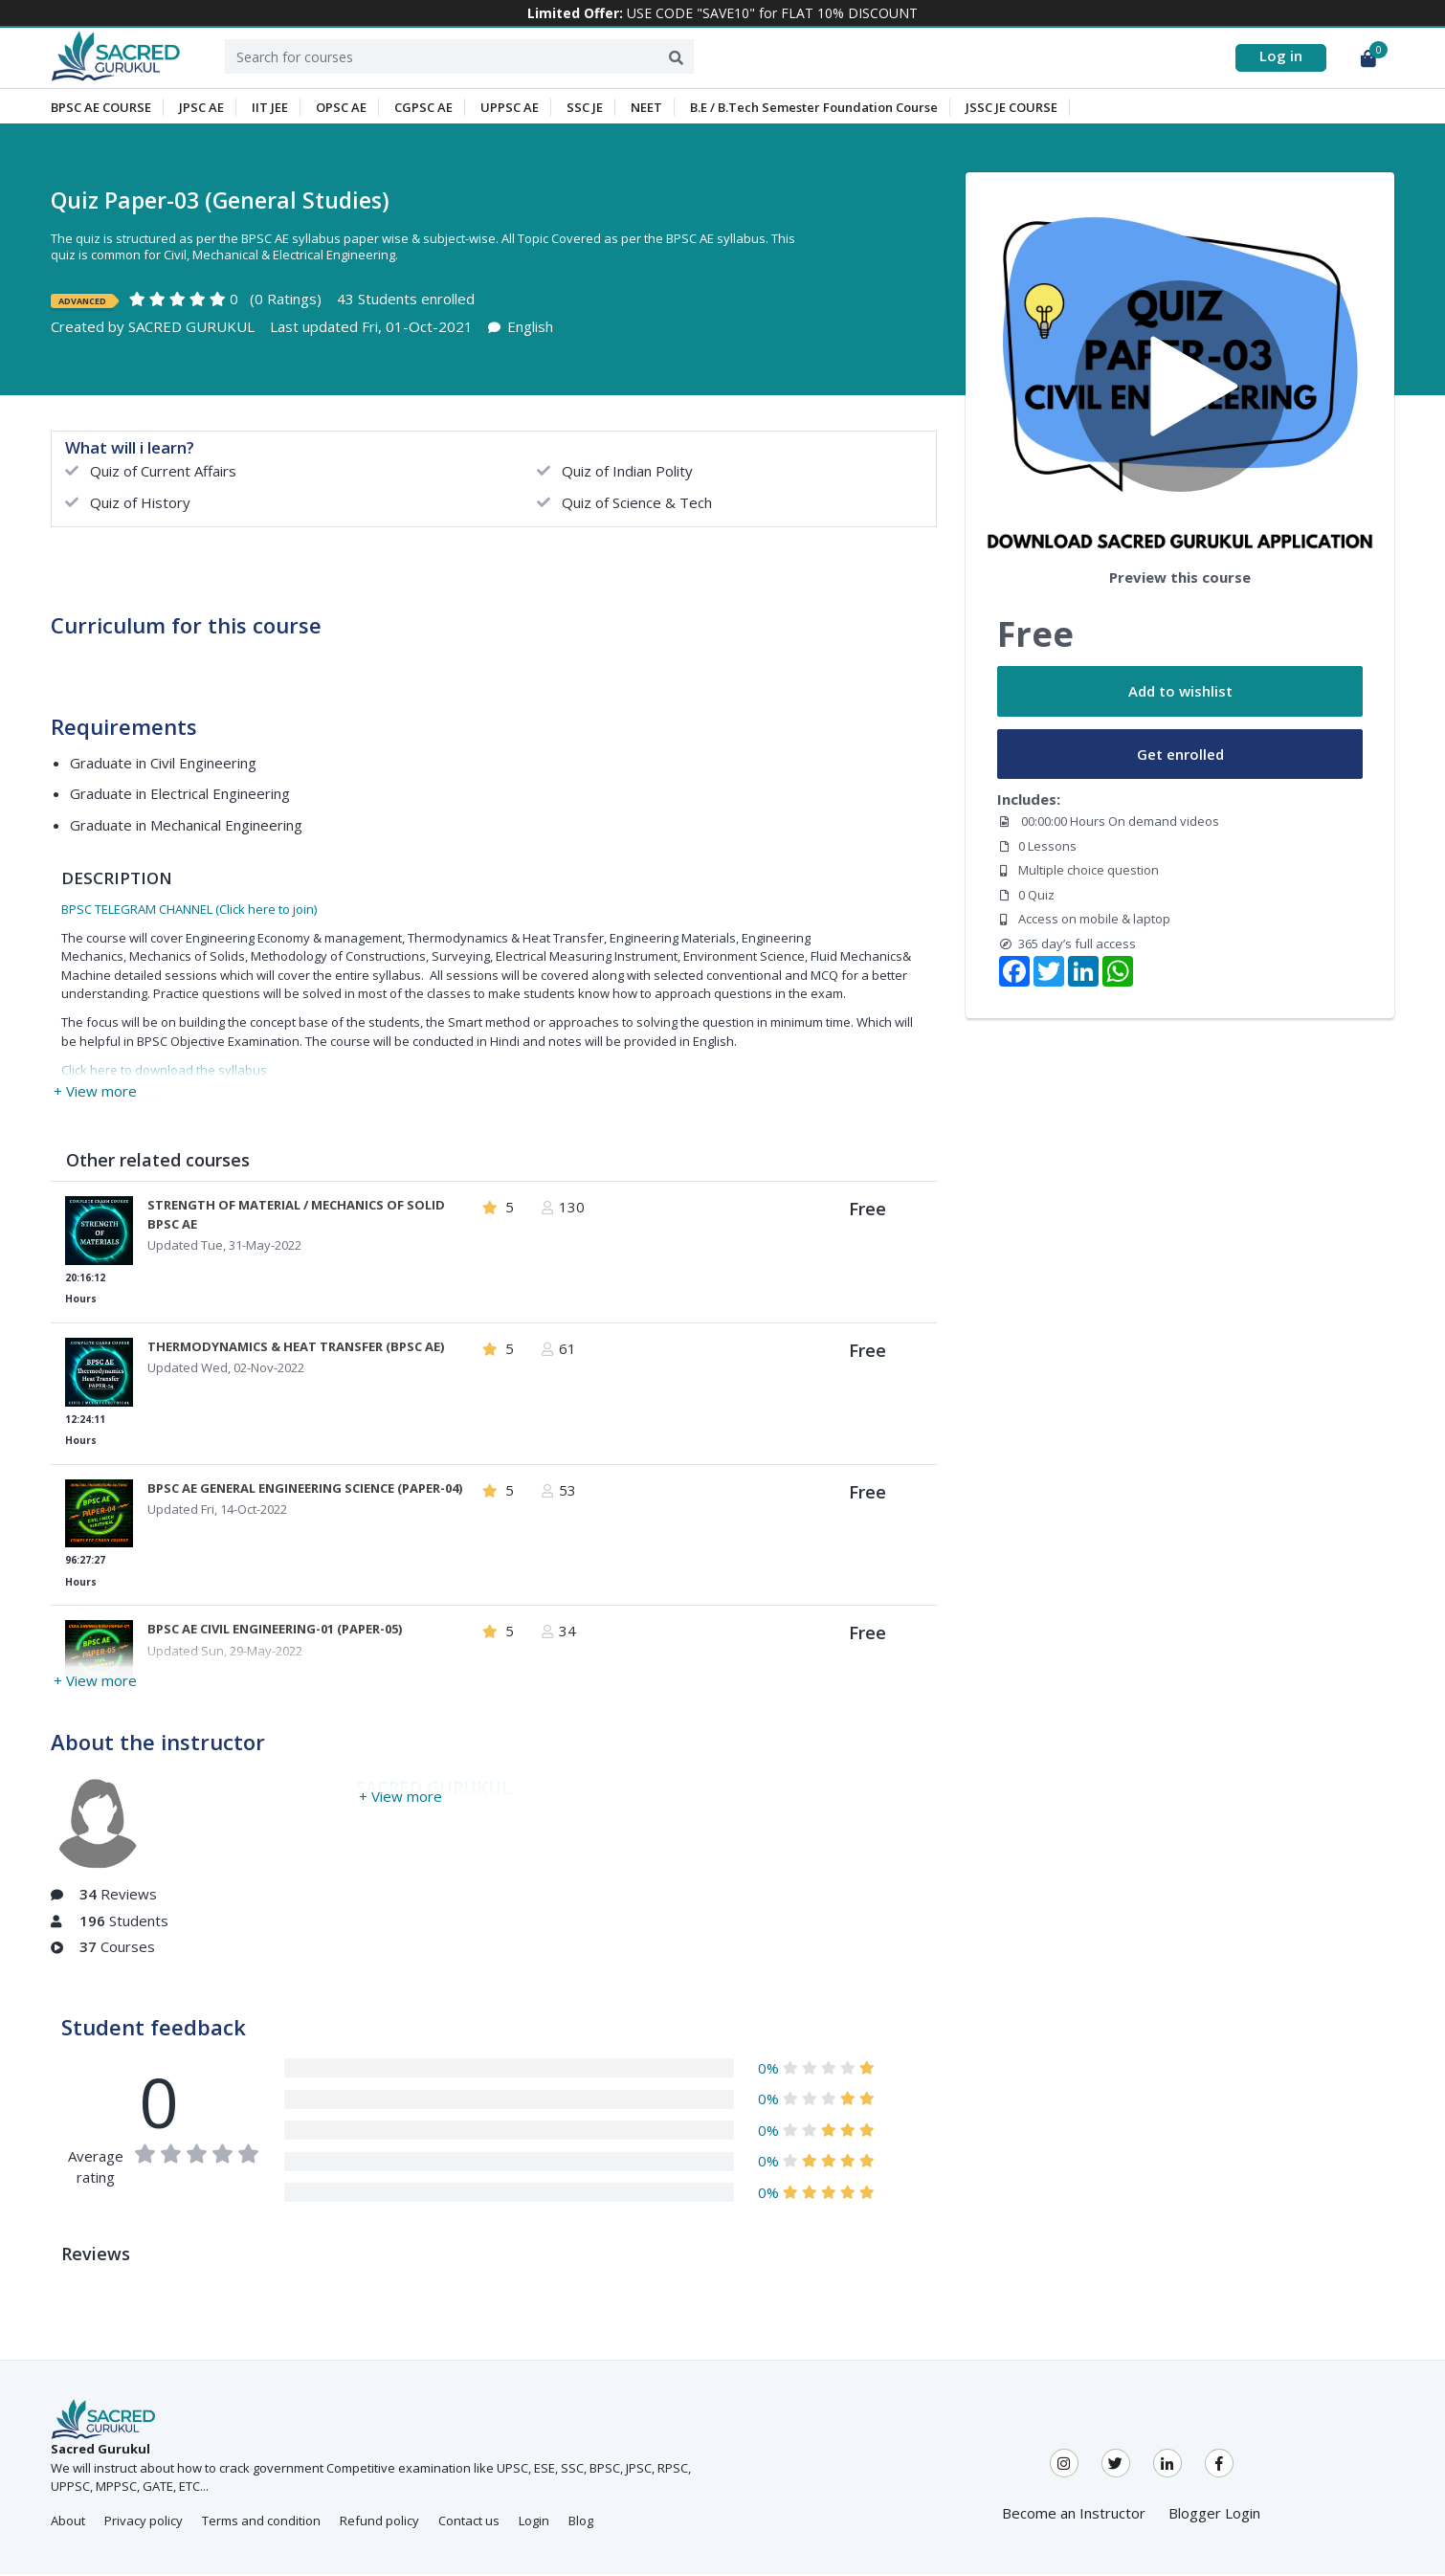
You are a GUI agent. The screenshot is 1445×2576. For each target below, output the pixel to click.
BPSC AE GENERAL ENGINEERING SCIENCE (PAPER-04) (304, 1490)
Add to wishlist (1180, 693)
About (68, 2523)
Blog (580, 2523)
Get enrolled (1180, 756)
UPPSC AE (509, 109)
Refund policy (379, 2523)
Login (534, 2523)
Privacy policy (143, 2523)
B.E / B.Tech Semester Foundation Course (814, 109)
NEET (646, 109)
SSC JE (585, 109)
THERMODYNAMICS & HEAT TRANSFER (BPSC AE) (295, 1348)
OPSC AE (341, 109)
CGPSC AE (423, 109)
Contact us (469, 2523)
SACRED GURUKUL (191, 329)
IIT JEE (270, 109)
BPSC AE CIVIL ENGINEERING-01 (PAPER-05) (274, 1631)
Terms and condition (261, 2523)
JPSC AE (201, 109)
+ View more (95, 1092)
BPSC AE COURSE (101, 109)
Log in (1280, 56)
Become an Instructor (1073, 2515)
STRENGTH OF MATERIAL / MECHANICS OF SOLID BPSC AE (296, 1217)
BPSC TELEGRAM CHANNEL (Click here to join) (189, 911)
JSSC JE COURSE (1011, 109)
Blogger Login (1214, 2515)
